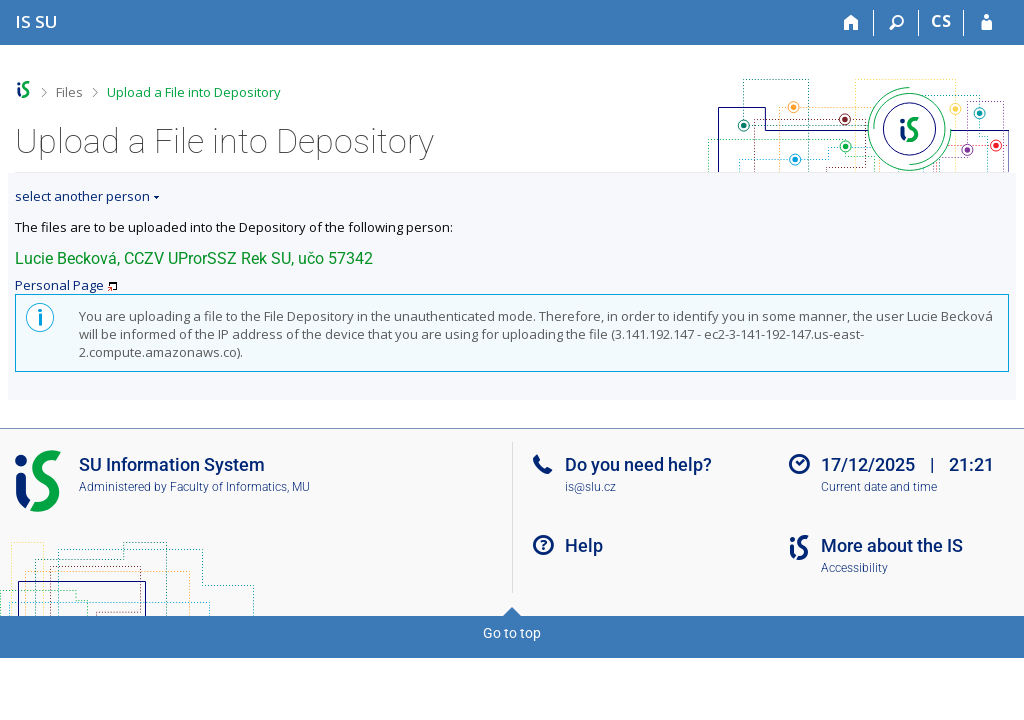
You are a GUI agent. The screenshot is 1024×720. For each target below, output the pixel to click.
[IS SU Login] (986, 23)
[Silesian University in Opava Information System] (36, 21)
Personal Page (59, 285)
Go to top (512, 633)
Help (584, 545)
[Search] (896, 23)
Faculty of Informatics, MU (240, 487)
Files (69, 92)
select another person (82, 196)
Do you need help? (638, 464)
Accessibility (854, 568)
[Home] (851, 23)
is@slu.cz (590, 487)
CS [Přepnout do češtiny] (941, 21)
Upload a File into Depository (194, 92)
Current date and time (879, 487)
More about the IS (892, 545)
